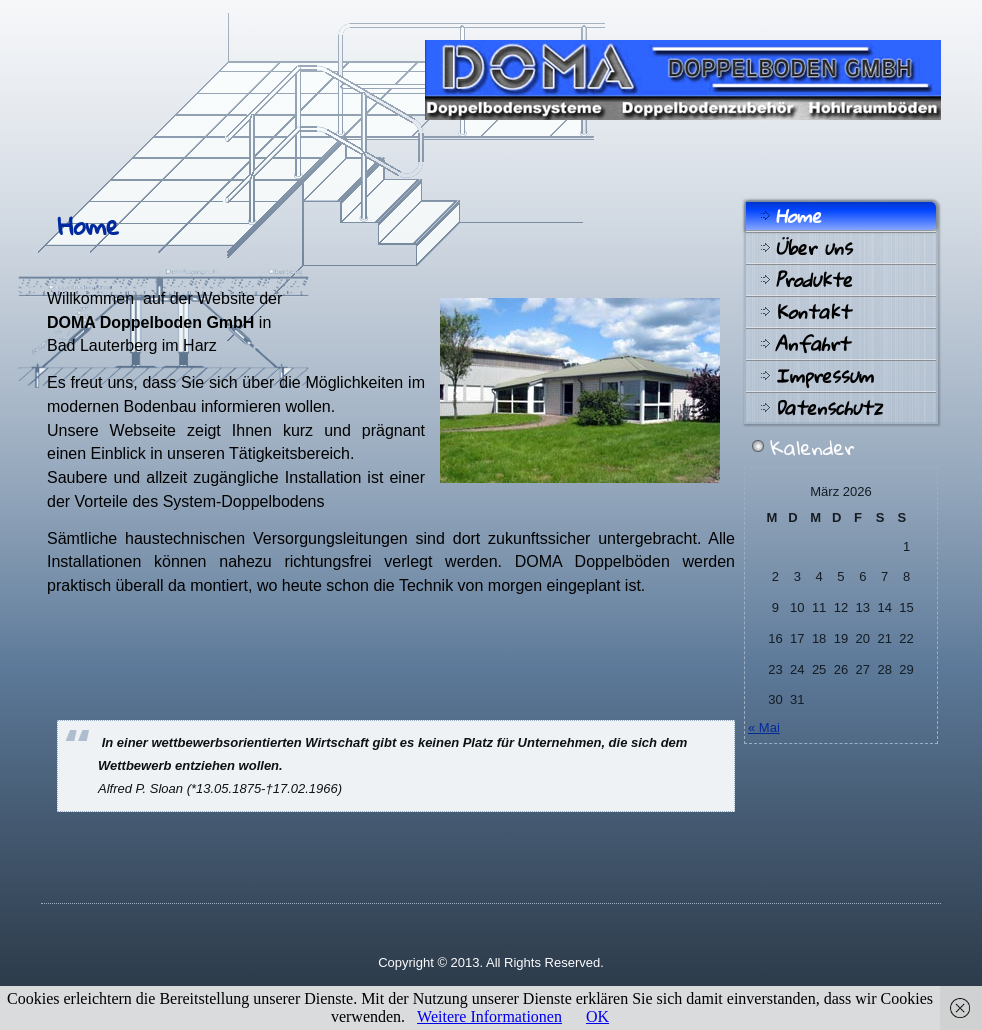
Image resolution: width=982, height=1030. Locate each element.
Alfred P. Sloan (140, 788)
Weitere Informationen (489, 1016)
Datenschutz (828, 408)
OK (597, 1016)
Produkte (813, 280)
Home (798, 216)
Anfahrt (812, 344)
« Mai (764, 727)
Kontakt (812, 312)
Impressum (824, 376)
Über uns (813, 248)
